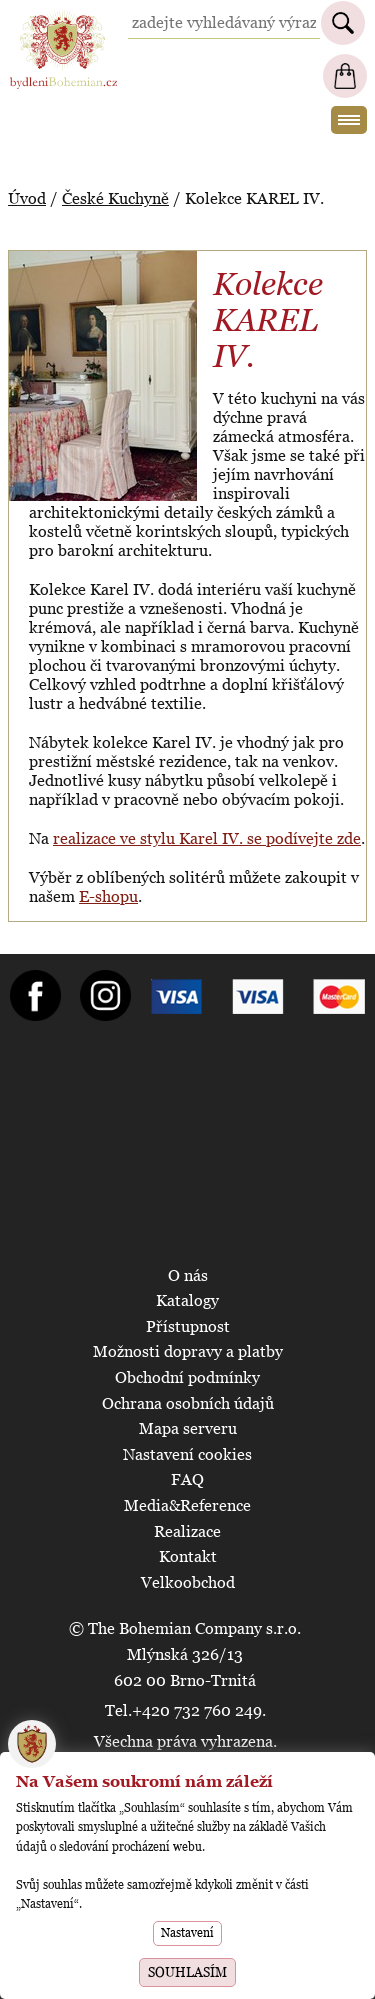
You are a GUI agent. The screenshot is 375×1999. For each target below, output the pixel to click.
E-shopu (108, 896)
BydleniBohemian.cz (63, 18)
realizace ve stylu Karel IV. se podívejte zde (207, 838)
